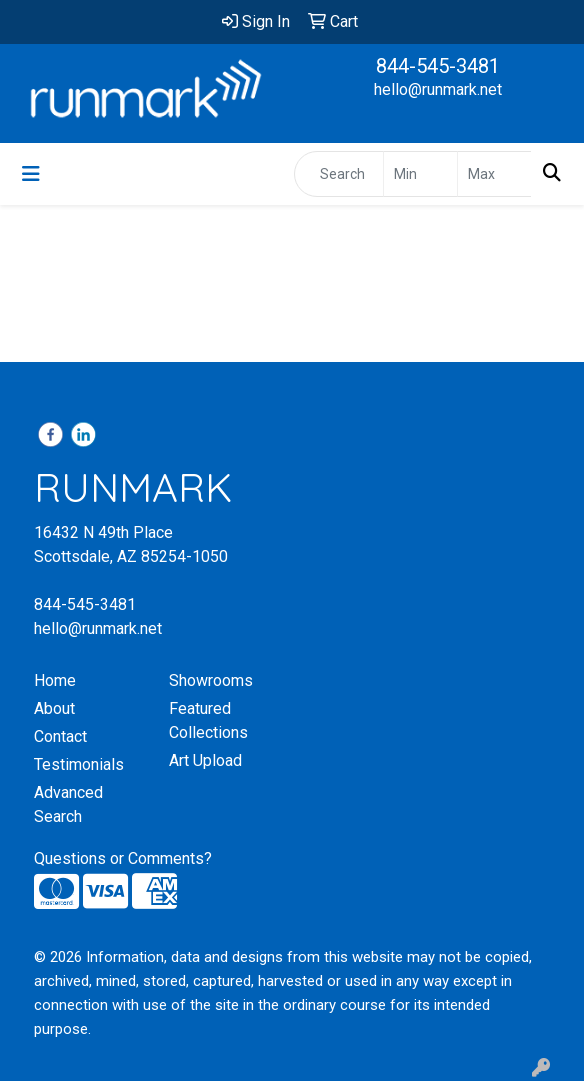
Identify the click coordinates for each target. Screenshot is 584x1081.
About (54, 708)
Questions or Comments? (123, 858)
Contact (60, 736)
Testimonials (79, 764)
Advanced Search (68, 804)
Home (55, 680)
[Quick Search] (339, 174)
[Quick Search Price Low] (420, 174)
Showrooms (211, 680)
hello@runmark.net (438, 89)
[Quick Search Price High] (494, 174)
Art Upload (205, 760)
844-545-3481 (438, 66)
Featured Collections (208, 720)
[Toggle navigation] (31, 174)
